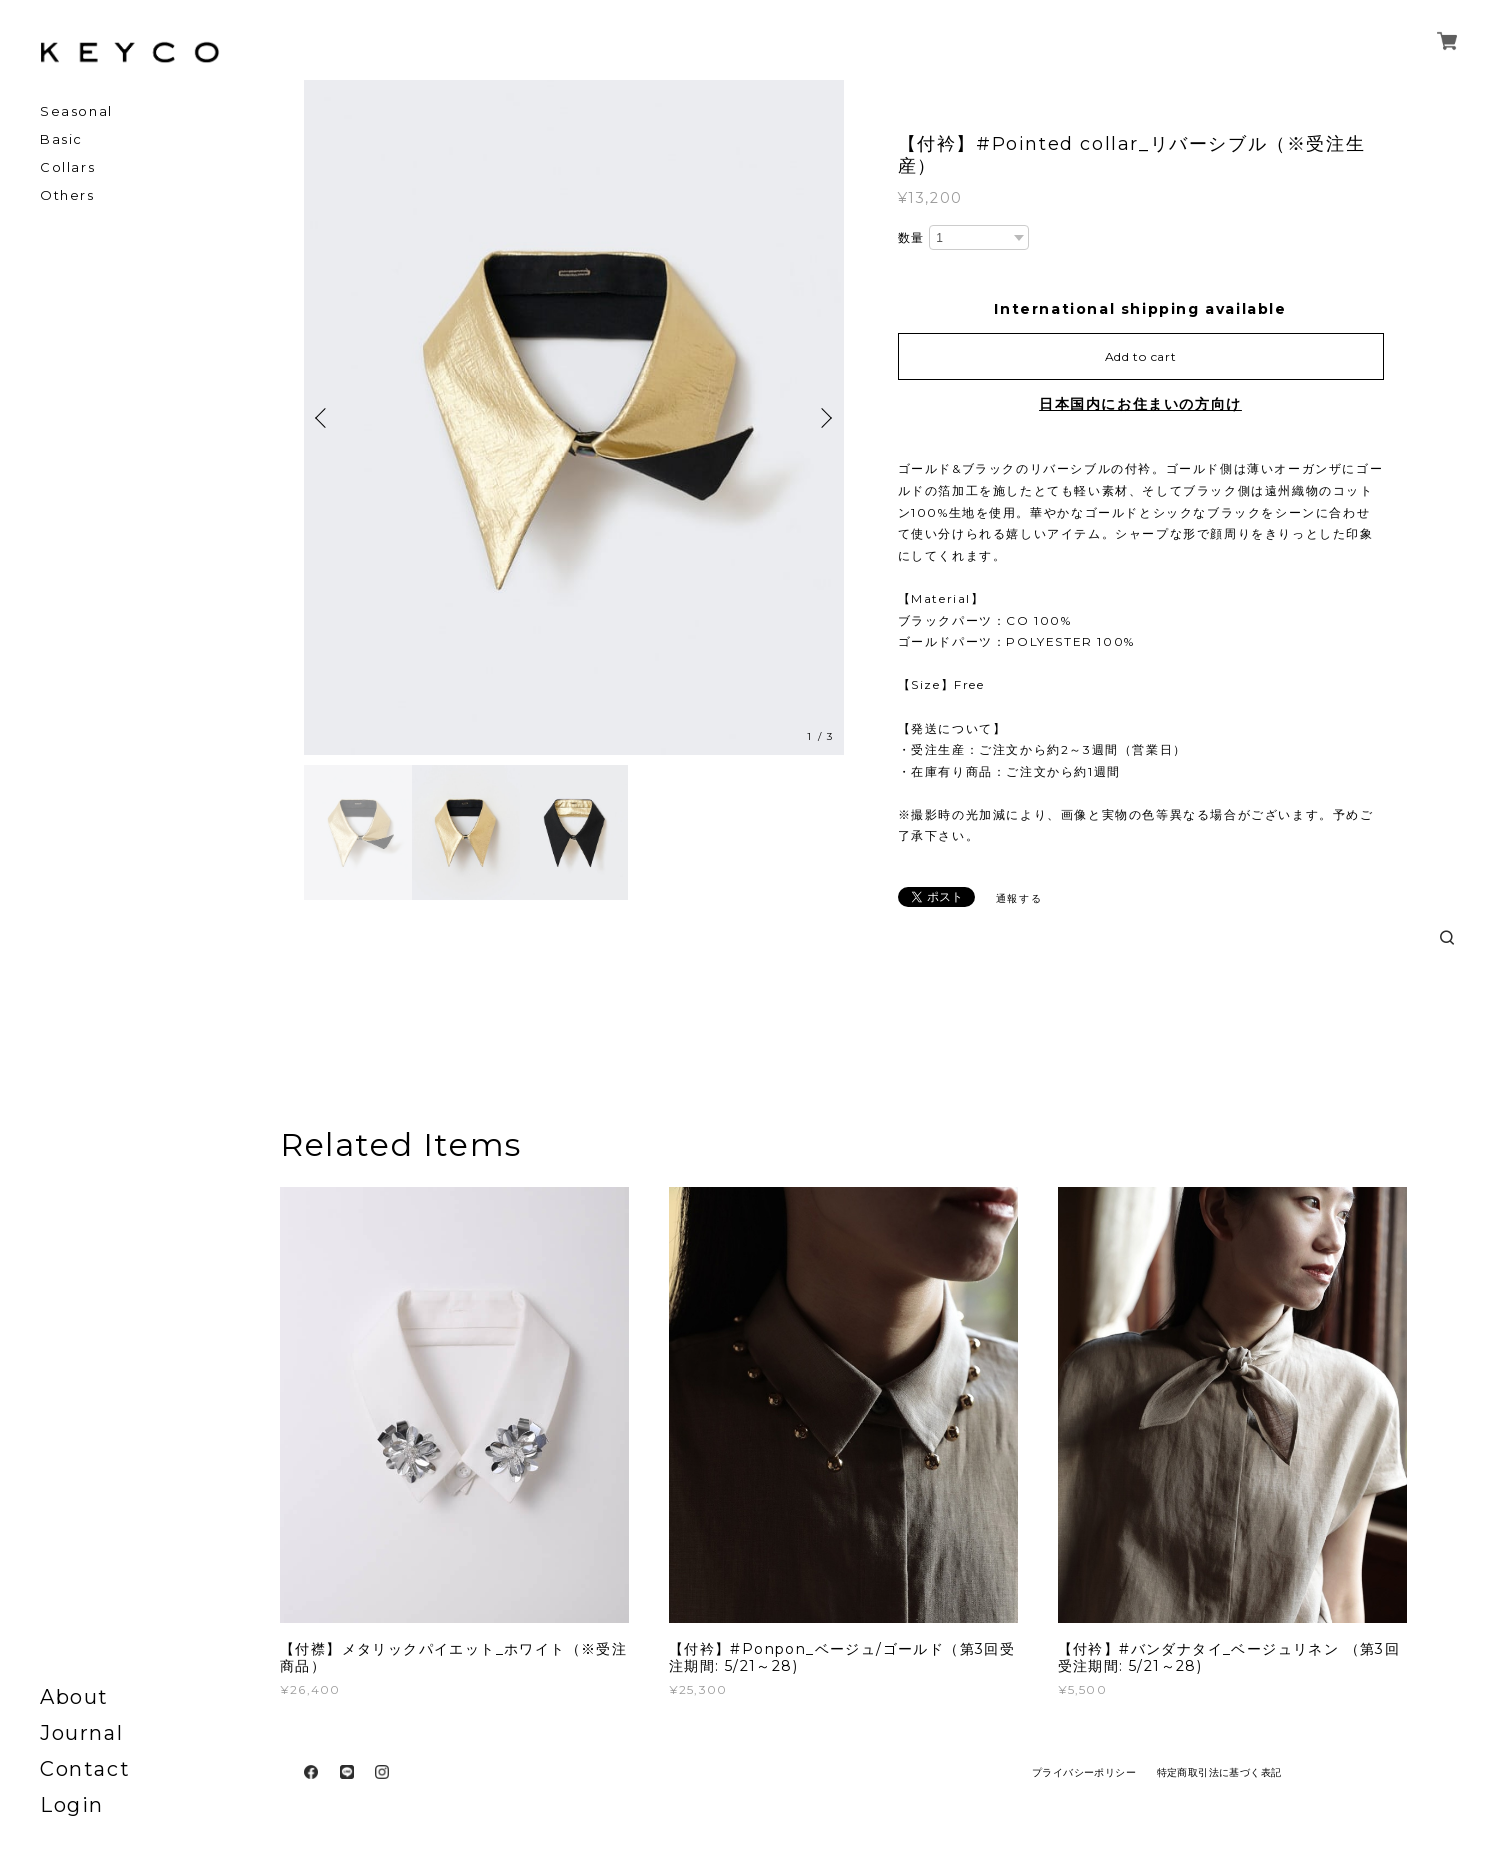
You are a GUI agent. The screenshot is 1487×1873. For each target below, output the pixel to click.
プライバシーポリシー (1084, 1772)
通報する (1019, 898)
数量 (911, 237)
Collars (67, 167)
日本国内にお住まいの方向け (1140, 404)
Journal (81, 1733)
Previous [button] (324, 418)
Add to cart (1141, 356)
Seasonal (76, 111)
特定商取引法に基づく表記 (1219, 1772)
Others (67, 195)
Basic (61, 139)
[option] (574, 417)
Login (72, 1805)
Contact (85, 1769)
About (74, 1697)
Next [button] (824, 418)
